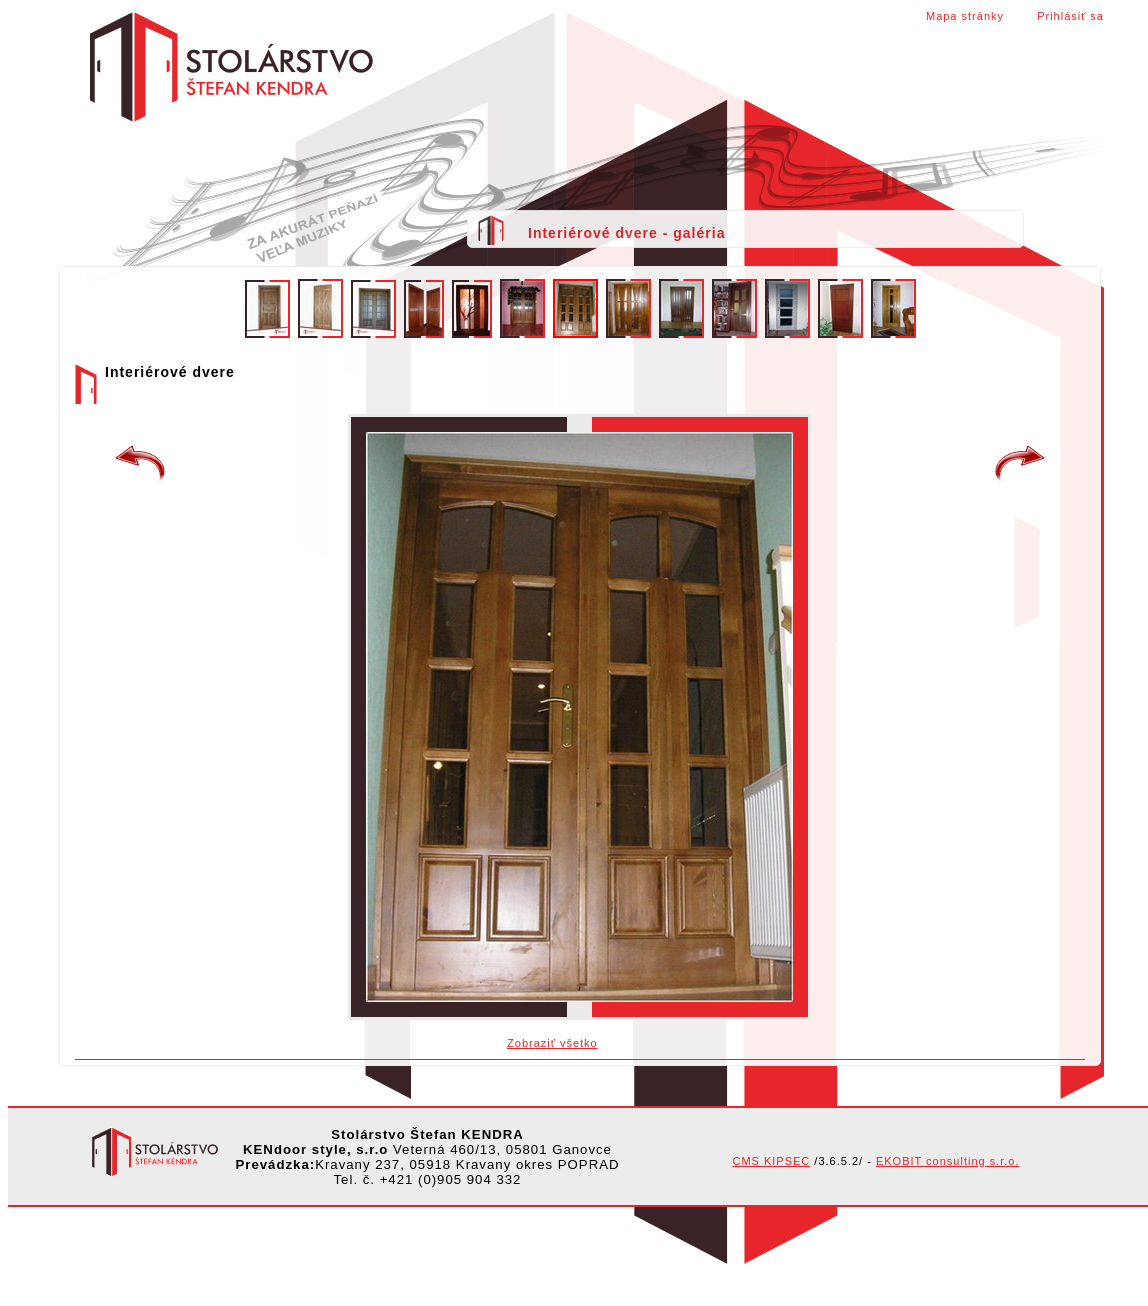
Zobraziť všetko (552, 1043)
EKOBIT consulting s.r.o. (948, 1161)
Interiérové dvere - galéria (626, 233)
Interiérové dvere (1020, 464)
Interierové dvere (140, 464)
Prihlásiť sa (1070, 16)
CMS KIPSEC (771, 1161)
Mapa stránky (965, 16)
